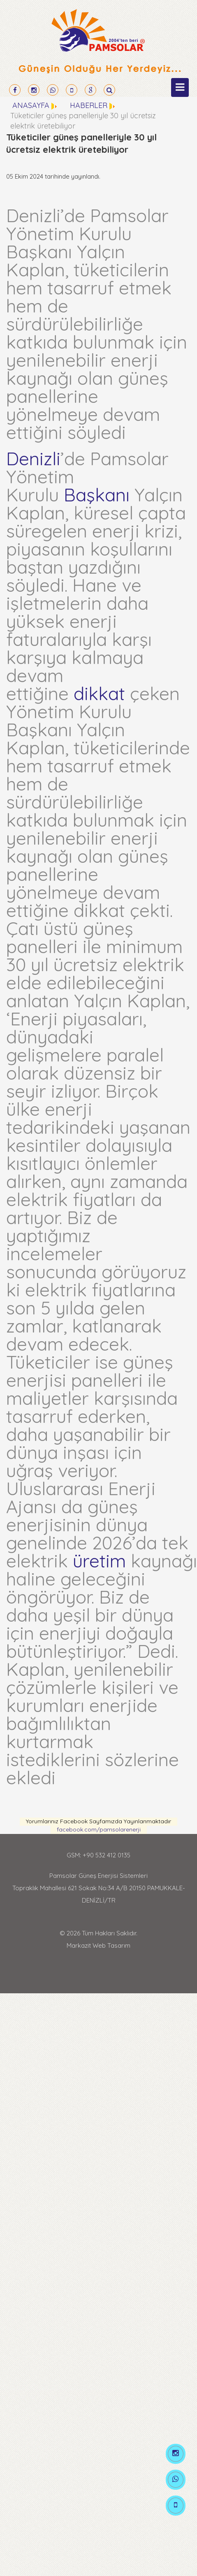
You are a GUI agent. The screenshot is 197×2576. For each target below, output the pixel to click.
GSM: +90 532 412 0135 (98, 1855)
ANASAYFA (30, 105)
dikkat (99, 693)
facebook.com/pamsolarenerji (99, 1829)
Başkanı (97, 494)
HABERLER (88, 105)
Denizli (33, 458)
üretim (99, 1560)
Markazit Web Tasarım (98, 1945)
